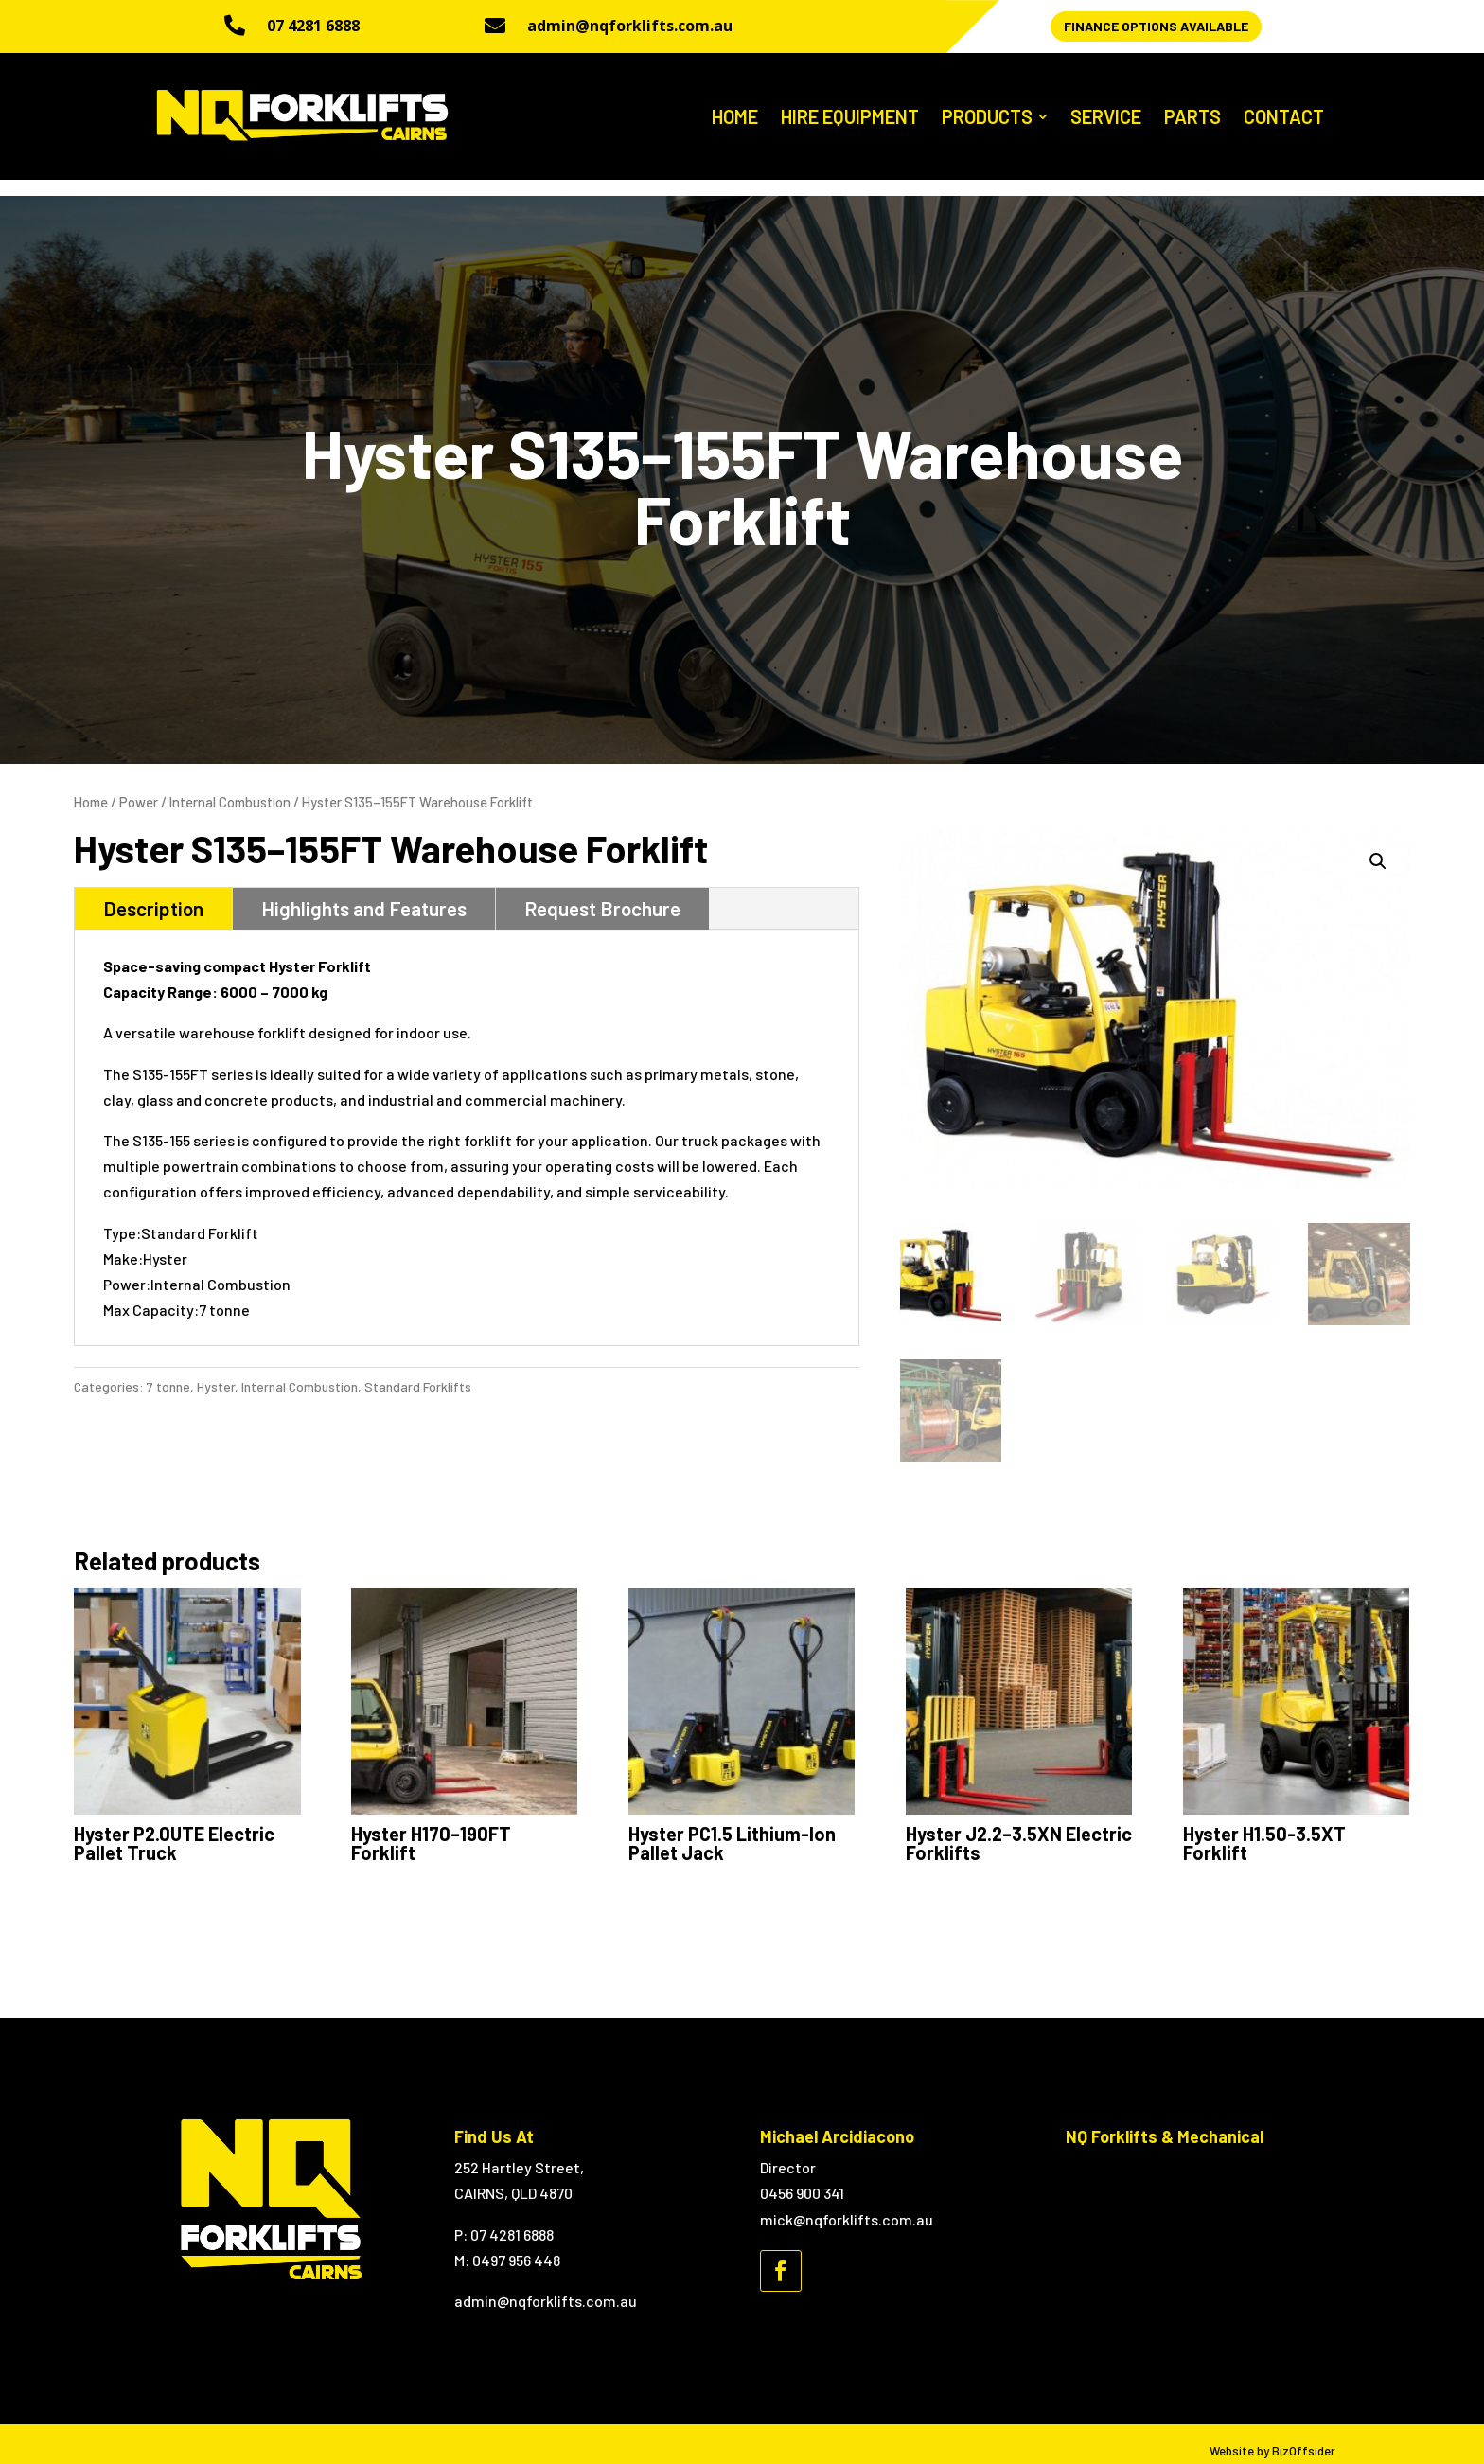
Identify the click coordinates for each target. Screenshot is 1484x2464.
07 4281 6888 (313, 25)
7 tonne (168, 1370)
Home (91, 786)
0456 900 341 (802, 2178)
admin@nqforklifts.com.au (630, 25)
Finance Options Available (1156, 26)
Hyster (216, 1370)
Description (153, 893)
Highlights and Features (364, 893)
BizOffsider (1303, 2435)
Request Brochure (602, 893)
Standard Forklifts (417, 1370)
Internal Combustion (230, 786)
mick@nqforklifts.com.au (846, 2203)
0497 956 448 (516, 2245)
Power (138, 786)
